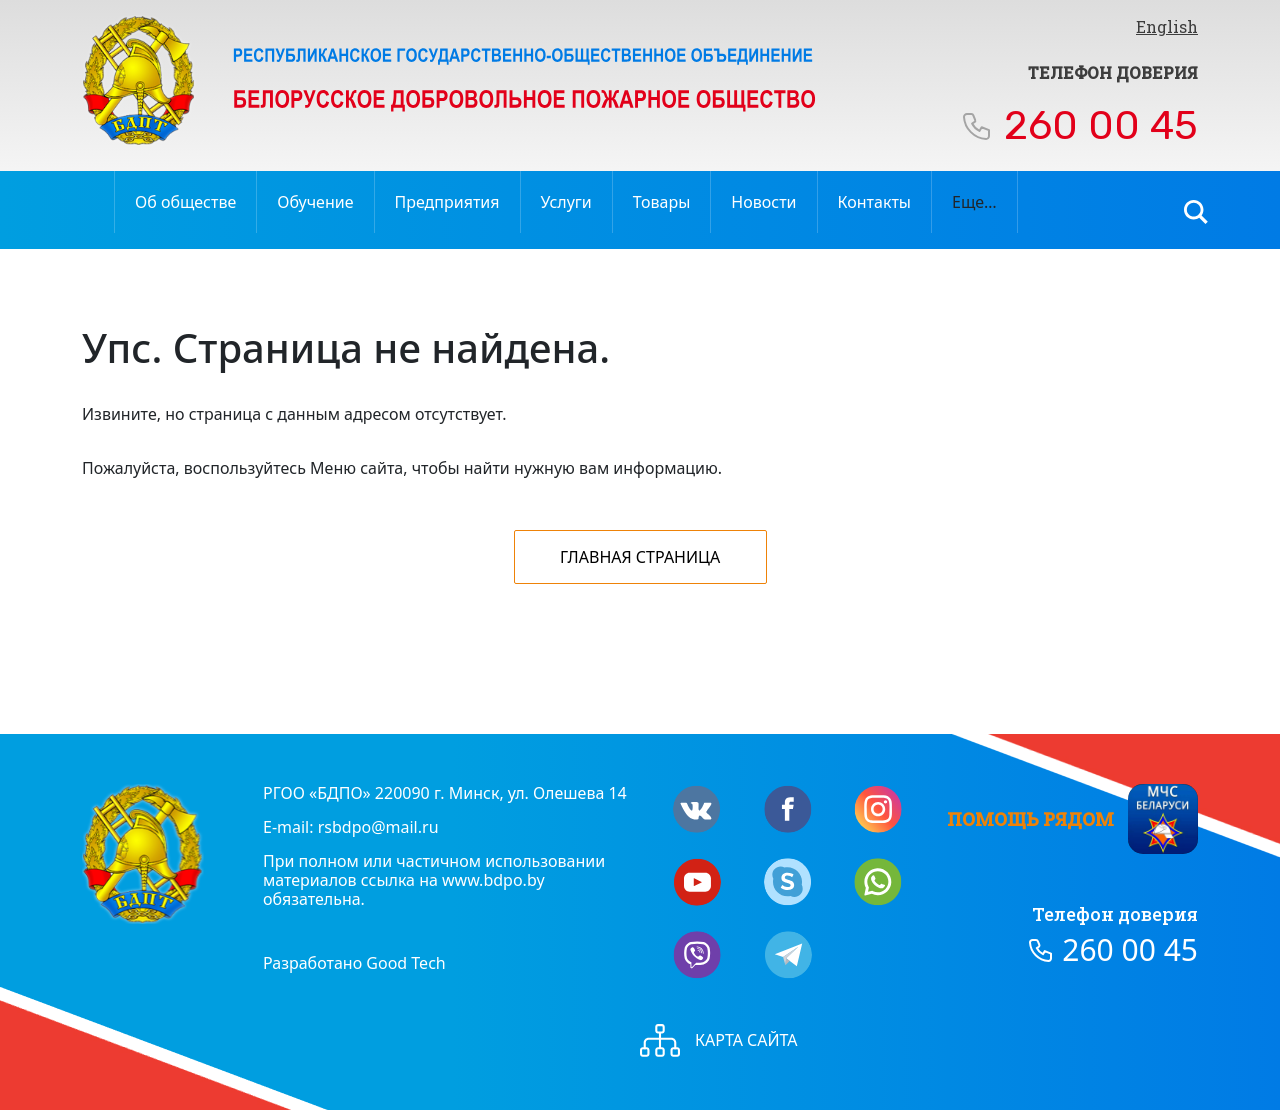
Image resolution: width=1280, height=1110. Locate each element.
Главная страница (640, 557)
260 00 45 (1101, 125)
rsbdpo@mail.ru (378, 827)
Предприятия (447, 202)
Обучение (315, 202)
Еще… (974, 202)
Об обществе (185, 202)
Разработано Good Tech (354, 963)
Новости (763, 202)
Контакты (874, 202)
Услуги (566, 202)
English (1167, 26)
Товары (662, 202)
